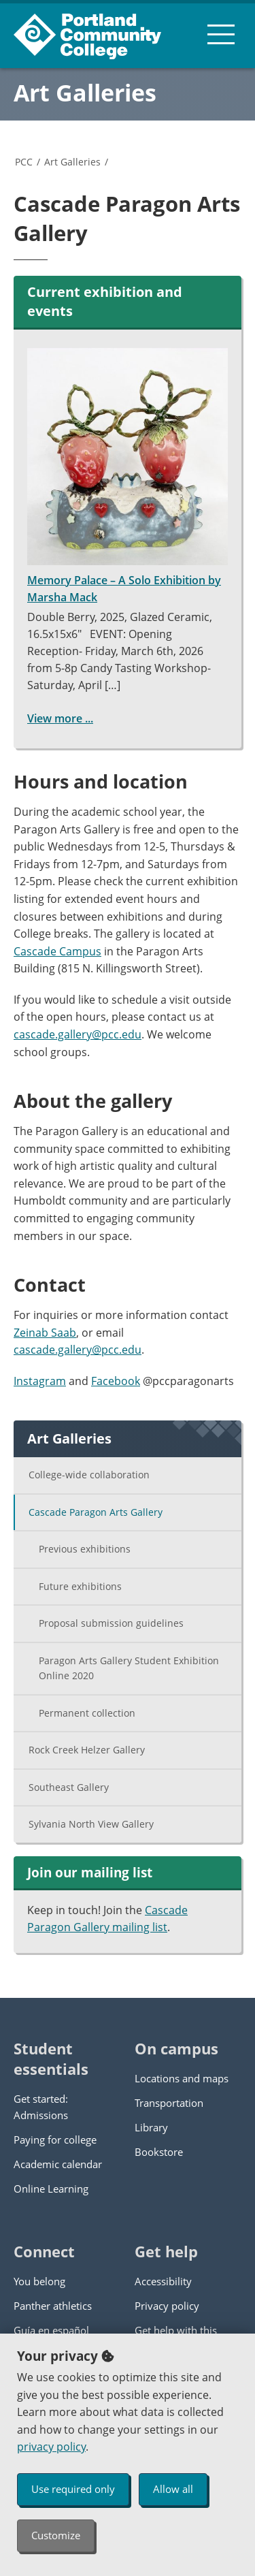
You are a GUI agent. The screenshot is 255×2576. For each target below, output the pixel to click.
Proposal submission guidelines (111, 1623)
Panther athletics (53, 2305)
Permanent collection (87, 1712)
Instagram (40, 1380)
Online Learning (51, 2188)
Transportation (169, 2103)
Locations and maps (181, 2078)
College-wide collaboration (89, 1474)
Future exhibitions (80, 1586)
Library (151, 2127)
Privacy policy (167, 2305)
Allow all (173, 2489)
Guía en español (51, 2330)
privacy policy (51, 2446)
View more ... (60, 718)
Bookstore (159, 2152)
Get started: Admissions (41, 2107)
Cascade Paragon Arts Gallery (96, 1512)
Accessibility (163, 2281)
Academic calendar (58, 2164)
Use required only (73, 2489)
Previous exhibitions (85, 1548)
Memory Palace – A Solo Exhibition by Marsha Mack (127, 476)
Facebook (115, 1380)
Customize (55, 2535)
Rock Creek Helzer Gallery (87, 1749)
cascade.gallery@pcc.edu (77, 1034)
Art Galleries (85, 92)
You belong (39, 2281)
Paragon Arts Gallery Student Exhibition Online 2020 (129, 1668)
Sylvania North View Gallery (91, 1823)
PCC (24, 161)
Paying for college (55, 2139)
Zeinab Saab (45, 1332)
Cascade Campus (57, 951)
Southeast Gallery (69, 1787)
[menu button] (221, 34)
